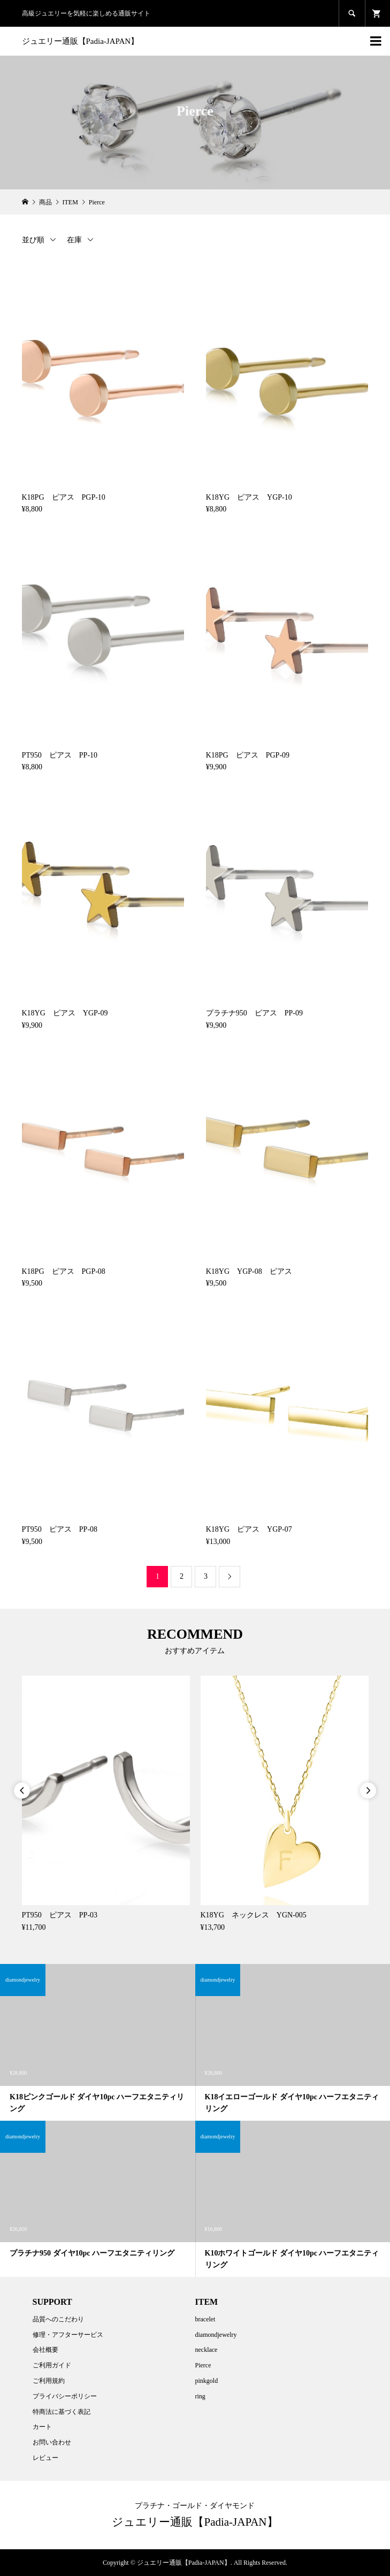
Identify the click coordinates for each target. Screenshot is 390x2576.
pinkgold (206, 2380)
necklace (206, 2349)
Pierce (203, 2365)
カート (42, 2426)
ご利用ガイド (52, 2365)
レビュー (45, 2458)
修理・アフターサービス (68, 2334)
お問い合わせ (52, 2442)
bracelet (205, 2319)
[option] (106, 1804)
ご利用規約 (49, 2380)
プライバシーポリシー (65, 2396)
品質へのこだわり (58, 2319)
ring (200, 2396)
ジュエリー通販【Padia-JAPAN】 (80, 41)
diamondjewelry (215, 2334)
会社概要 (45, 2349)
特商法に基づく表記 (61, 2412)
